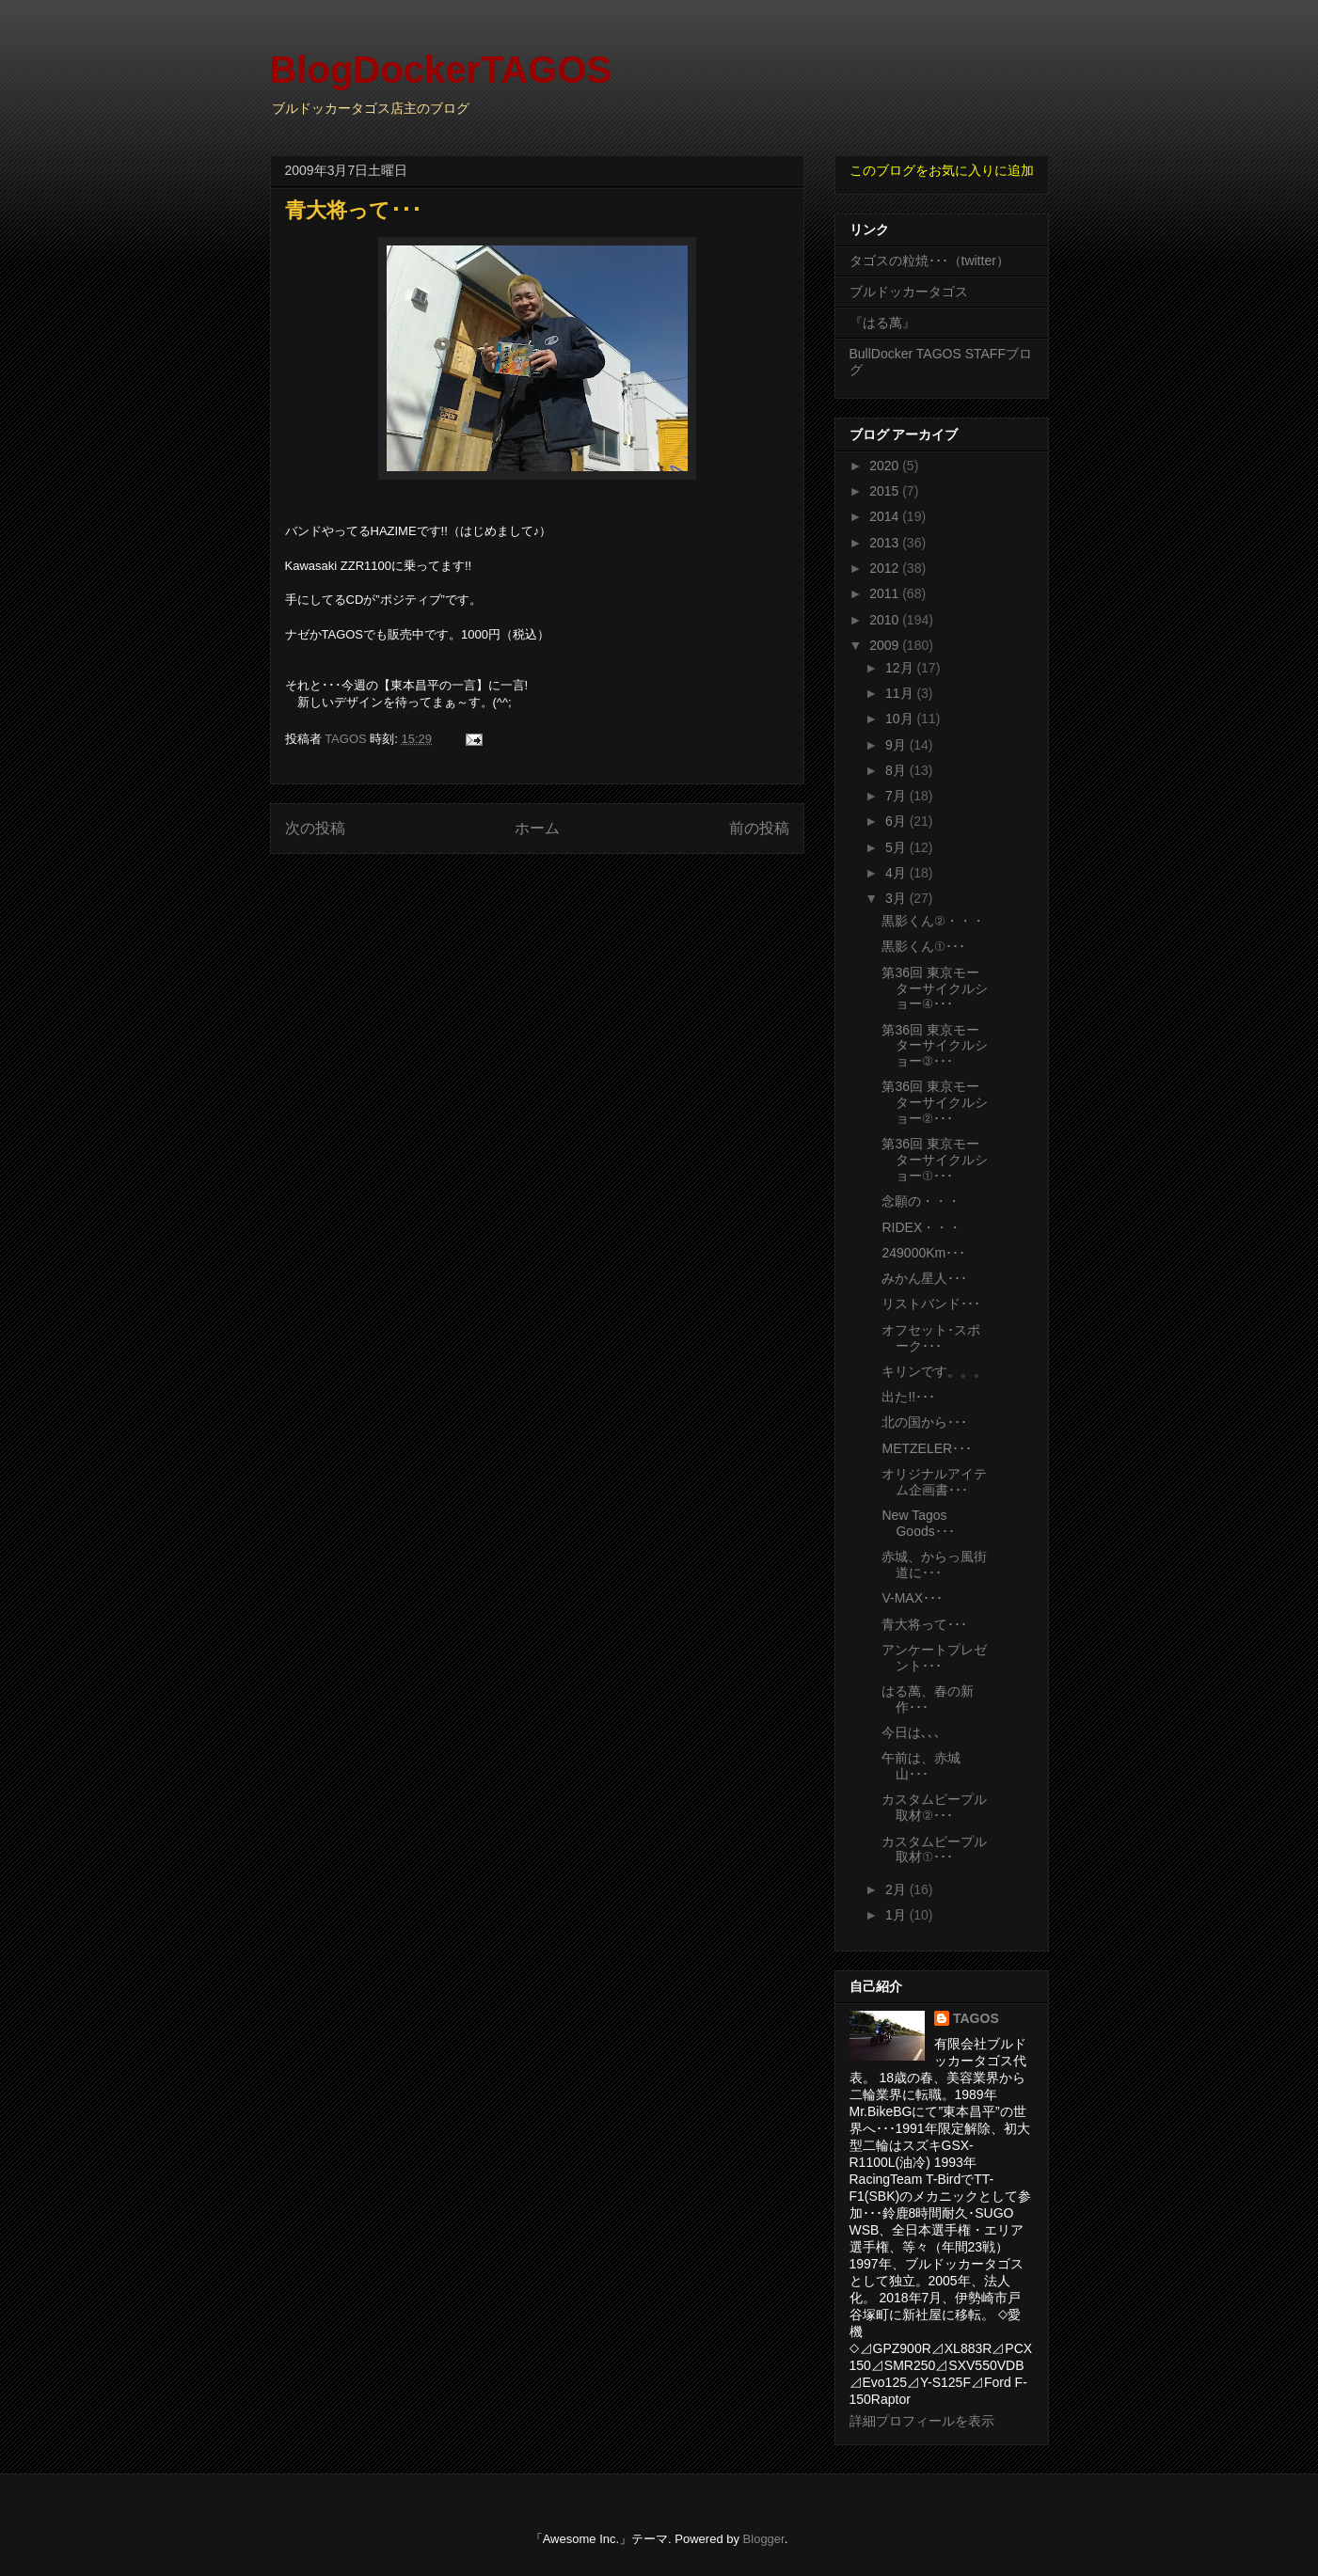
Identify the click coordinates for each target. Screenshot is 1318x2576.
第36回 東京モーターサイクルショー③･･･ (934, 1045)
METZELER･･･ (926, 1448)
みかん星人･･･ (924, 1278)
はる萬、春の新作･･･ (927, 1699)
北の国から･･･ (924, 1422)
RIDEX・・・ (921, 1227)
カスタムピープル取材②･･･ (934, 1807)
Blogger (764, 2539)
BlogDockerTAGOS (441, 69)
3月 (897, 898)
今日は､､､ (911, 1732)
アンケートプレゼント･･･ (934, 1657)
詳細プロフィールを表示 (922, 2420)
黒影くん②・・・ (932, 920)
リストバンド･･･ (930, 1303)
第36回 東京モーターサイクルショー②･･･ (934, 1102)
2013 (885, 542)
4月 (897, 872)
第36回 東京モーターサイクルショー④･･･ (934, 988)
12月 (900, 667)
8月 (897, 770)
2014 (885, 516)
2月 (897, 1889)
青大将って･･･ (924, 1624)
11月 (900, 693)
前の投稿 (759, 828)
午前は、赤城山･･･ (921, 1765)
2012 (885, 568)
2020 (885, 465)
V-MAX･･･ (912, 1597)
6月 (897, 821)
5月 (897, 847)
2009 (885, 645)
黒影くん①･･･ (922, 946)
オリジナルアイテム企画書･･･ (934, 1481)
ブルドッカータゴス (909, 291)
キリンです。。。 (934, 1371)
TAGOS (976, 2018)
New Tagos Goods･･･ (917, 1523)
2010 (885, 619)
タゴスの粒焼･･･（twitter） (929, 260)
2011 (885, 593)
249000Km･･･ (923, 1252)
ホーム (537, 828)
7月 (897, 795)
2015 (885, 490)
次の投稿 (315, 828)
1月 (897, 1914)
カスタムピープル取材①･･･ (934, 1849)
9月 (897, 744)
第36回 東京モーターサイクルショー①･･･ (934, 1159)
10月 (900, 718)
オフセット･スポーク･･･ (930, 1337)
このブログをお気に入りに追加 (942, 170)
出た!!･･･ (908, 1396)
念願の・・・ (921, 1201)
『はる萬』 (882, 322)
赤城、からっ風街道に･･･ (934, 1564)
